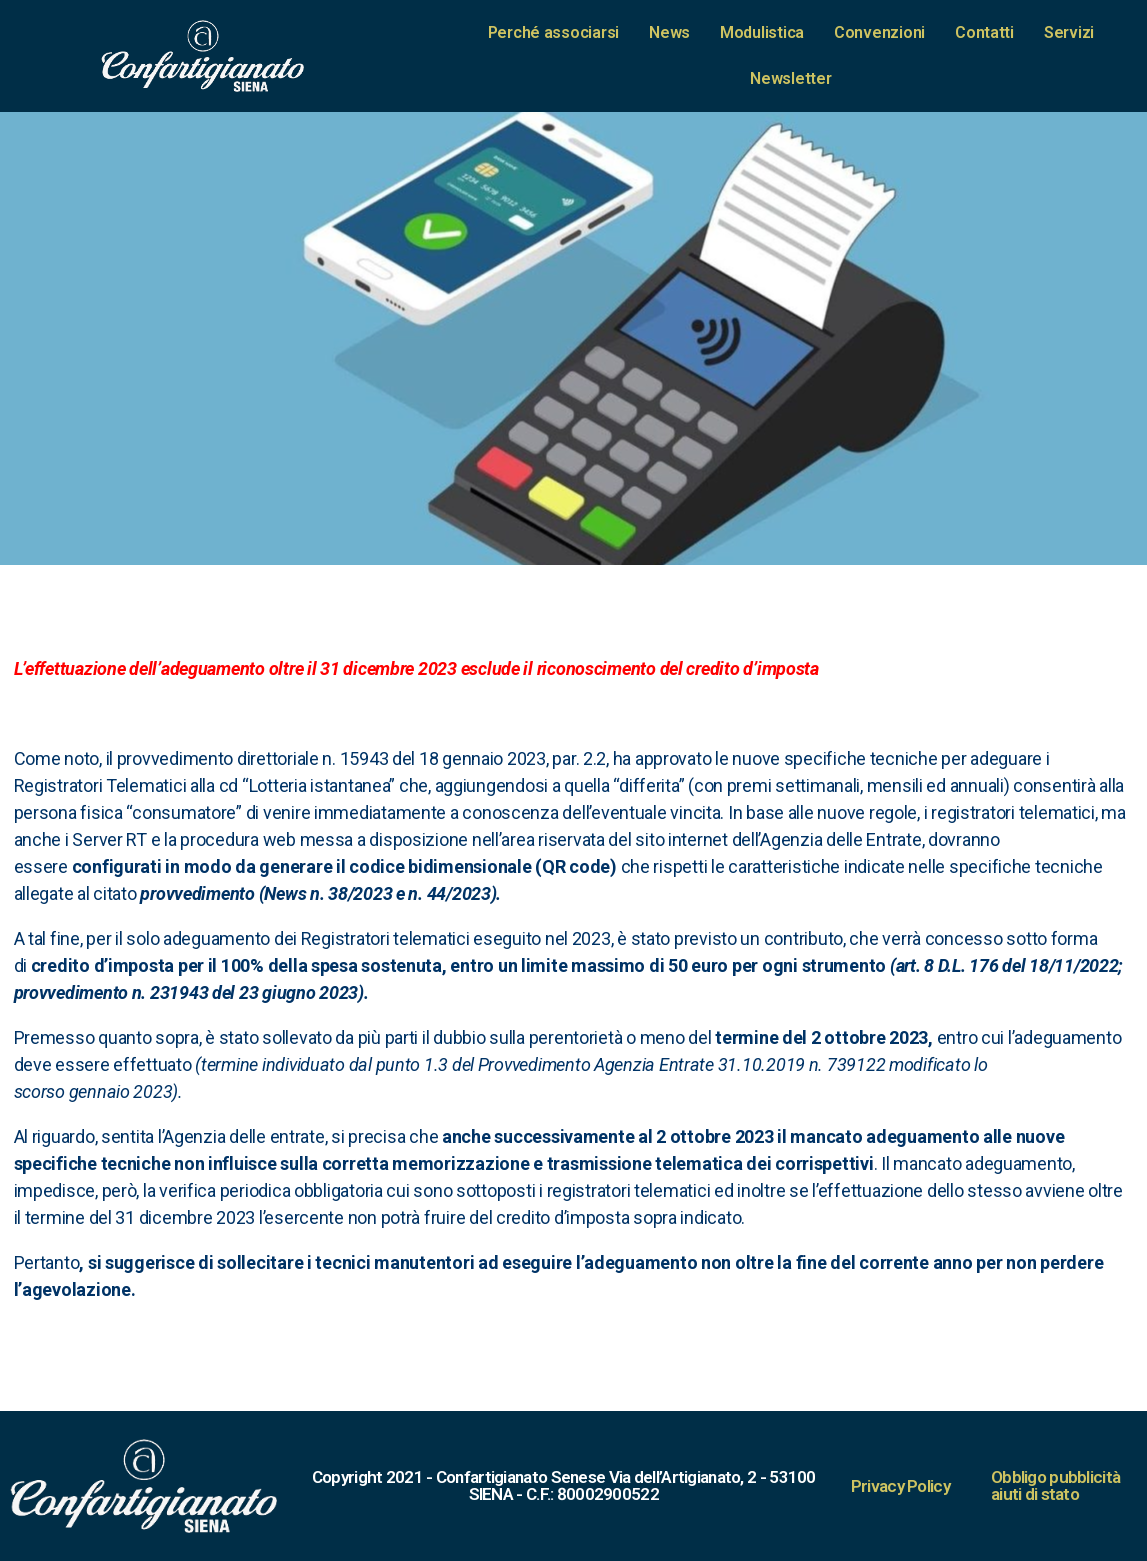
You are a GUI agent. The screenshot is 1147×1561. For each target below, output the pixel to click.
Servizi (1069, 32)
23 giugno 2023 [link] (298, 992)
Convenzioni (879, 32)
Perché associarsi (553, 32)
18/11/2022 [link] (1073, 965)
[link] (388, 668)
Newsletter (790, 78)
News (669, 32)
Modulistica (762, 32)
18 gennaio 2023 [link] (482, 758)
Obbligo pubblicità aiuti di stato (1055, 1485)
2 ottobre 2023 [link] (869, 1037)
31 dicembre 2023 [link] (388, 668)
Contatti (984, 32)
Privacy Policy (900, 1486)
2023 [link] (119, 1091)
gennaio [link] (101, 1091)
